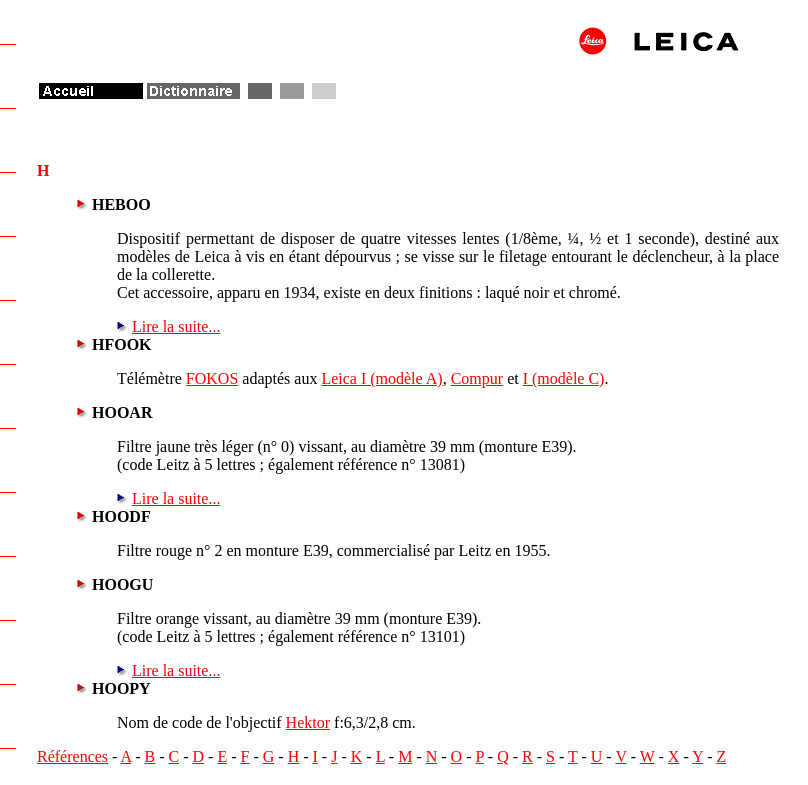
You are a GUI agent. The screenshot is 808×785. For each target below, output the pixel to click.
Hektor (308, 722)
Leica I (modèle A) (381, 378)
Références (72, 756)
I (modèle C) (564, 378)
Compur (477, 378)
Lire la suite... (176, 326)
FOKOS (212, 378)
